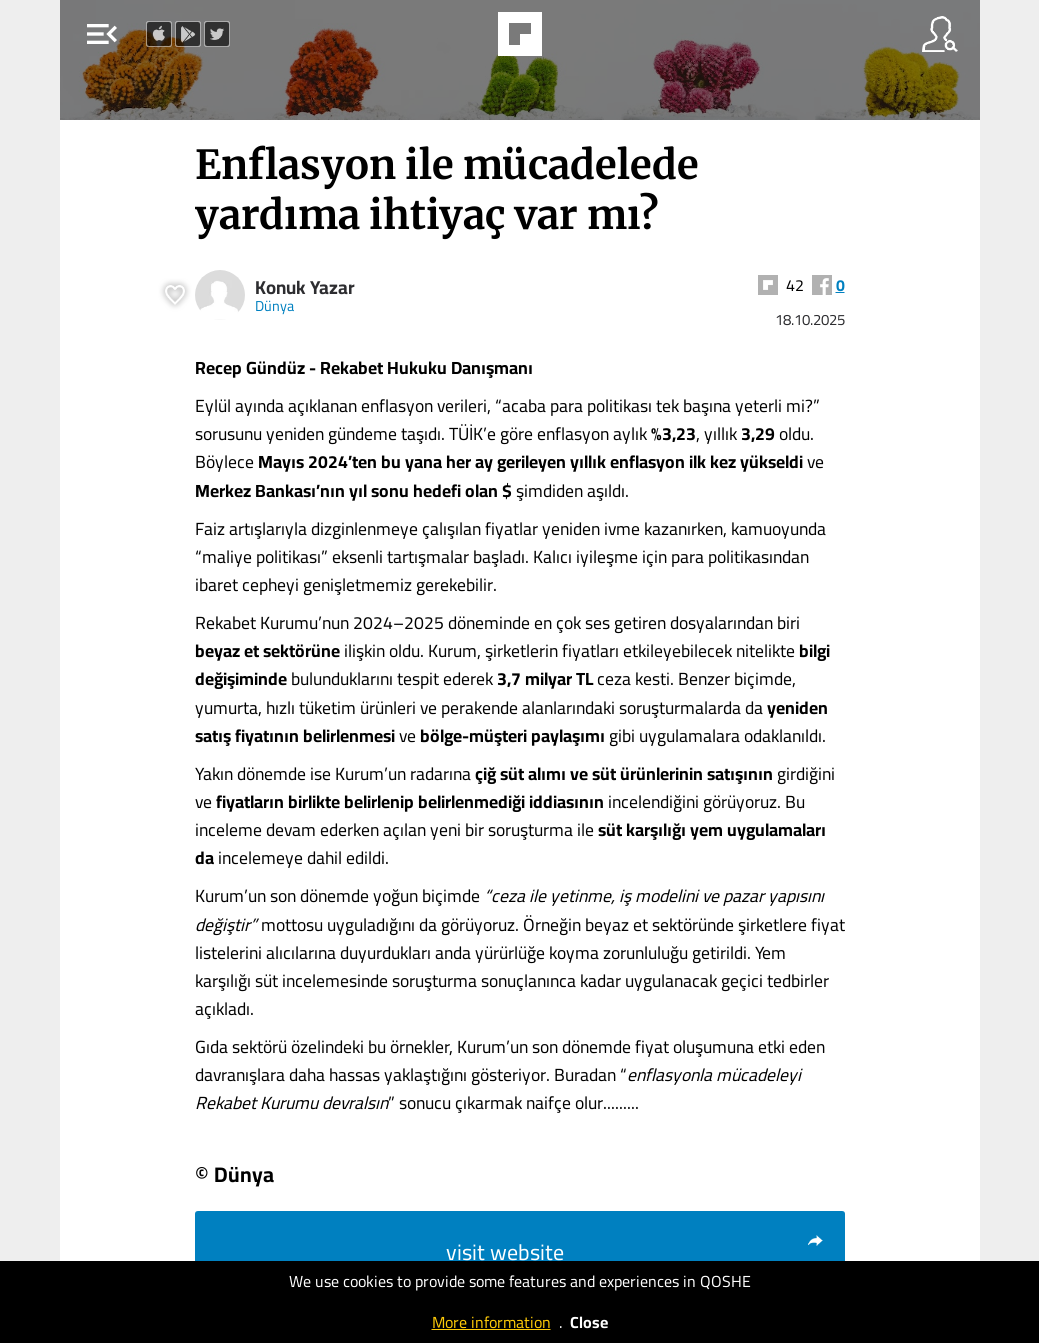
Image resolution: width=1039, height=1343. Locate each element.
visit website (635, 1252)
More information (491, 1322)
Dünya (274, 305)
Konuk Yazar (305, 287)
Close (589, 1322)
